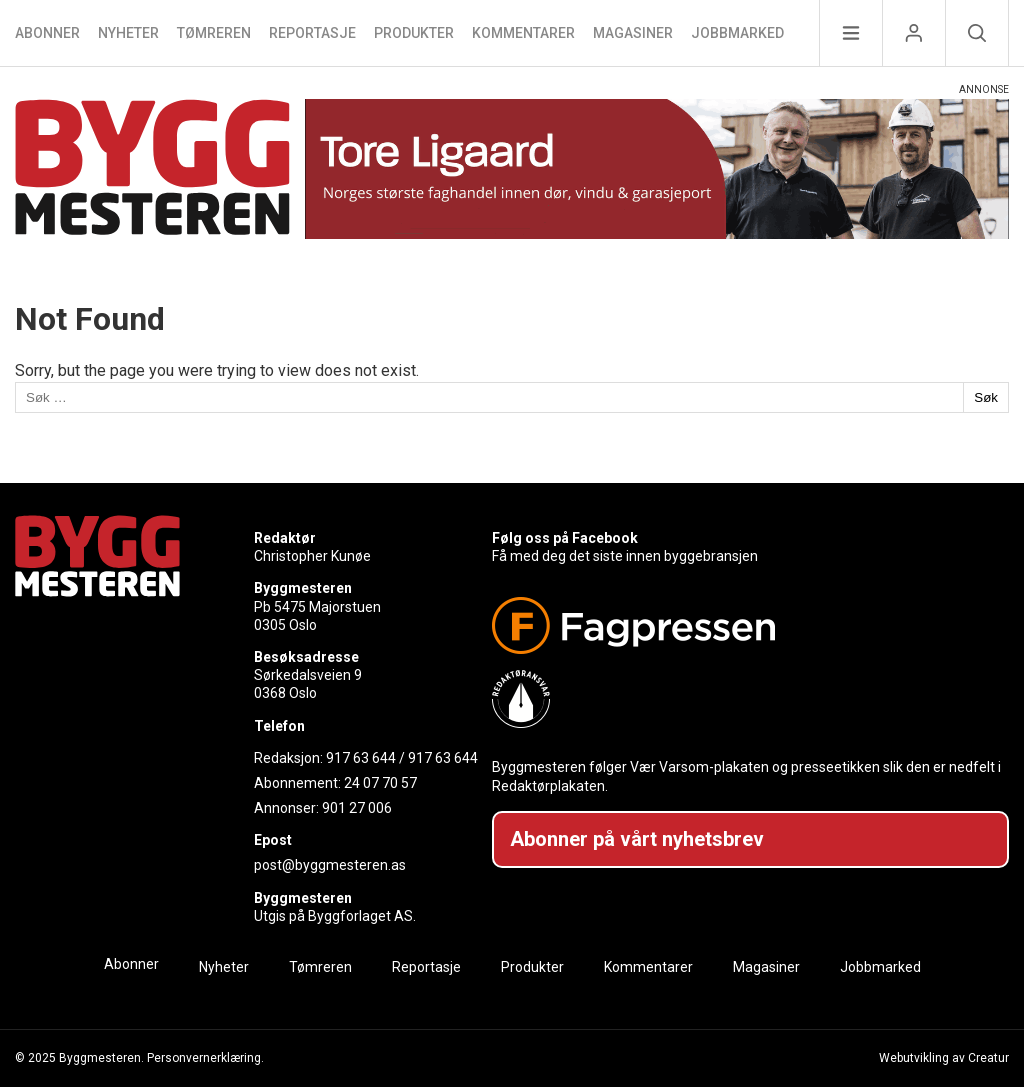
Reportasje (312, 33)
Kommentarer (523, 33)
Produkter (414, 33)
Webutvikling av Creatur (944, 1058)
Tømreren (214, 33)
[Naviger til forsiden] (152, 170)
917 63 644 (361, 758)
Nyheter (128, 33)
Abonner (47, 33)
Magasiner (633, 33)
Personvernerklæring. (205, 1058)
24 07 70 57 (380, 783)
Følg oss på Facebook (565, 538)
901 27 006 (357, 808)
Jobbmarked (737, 33)
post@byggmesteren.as (330, 865)
